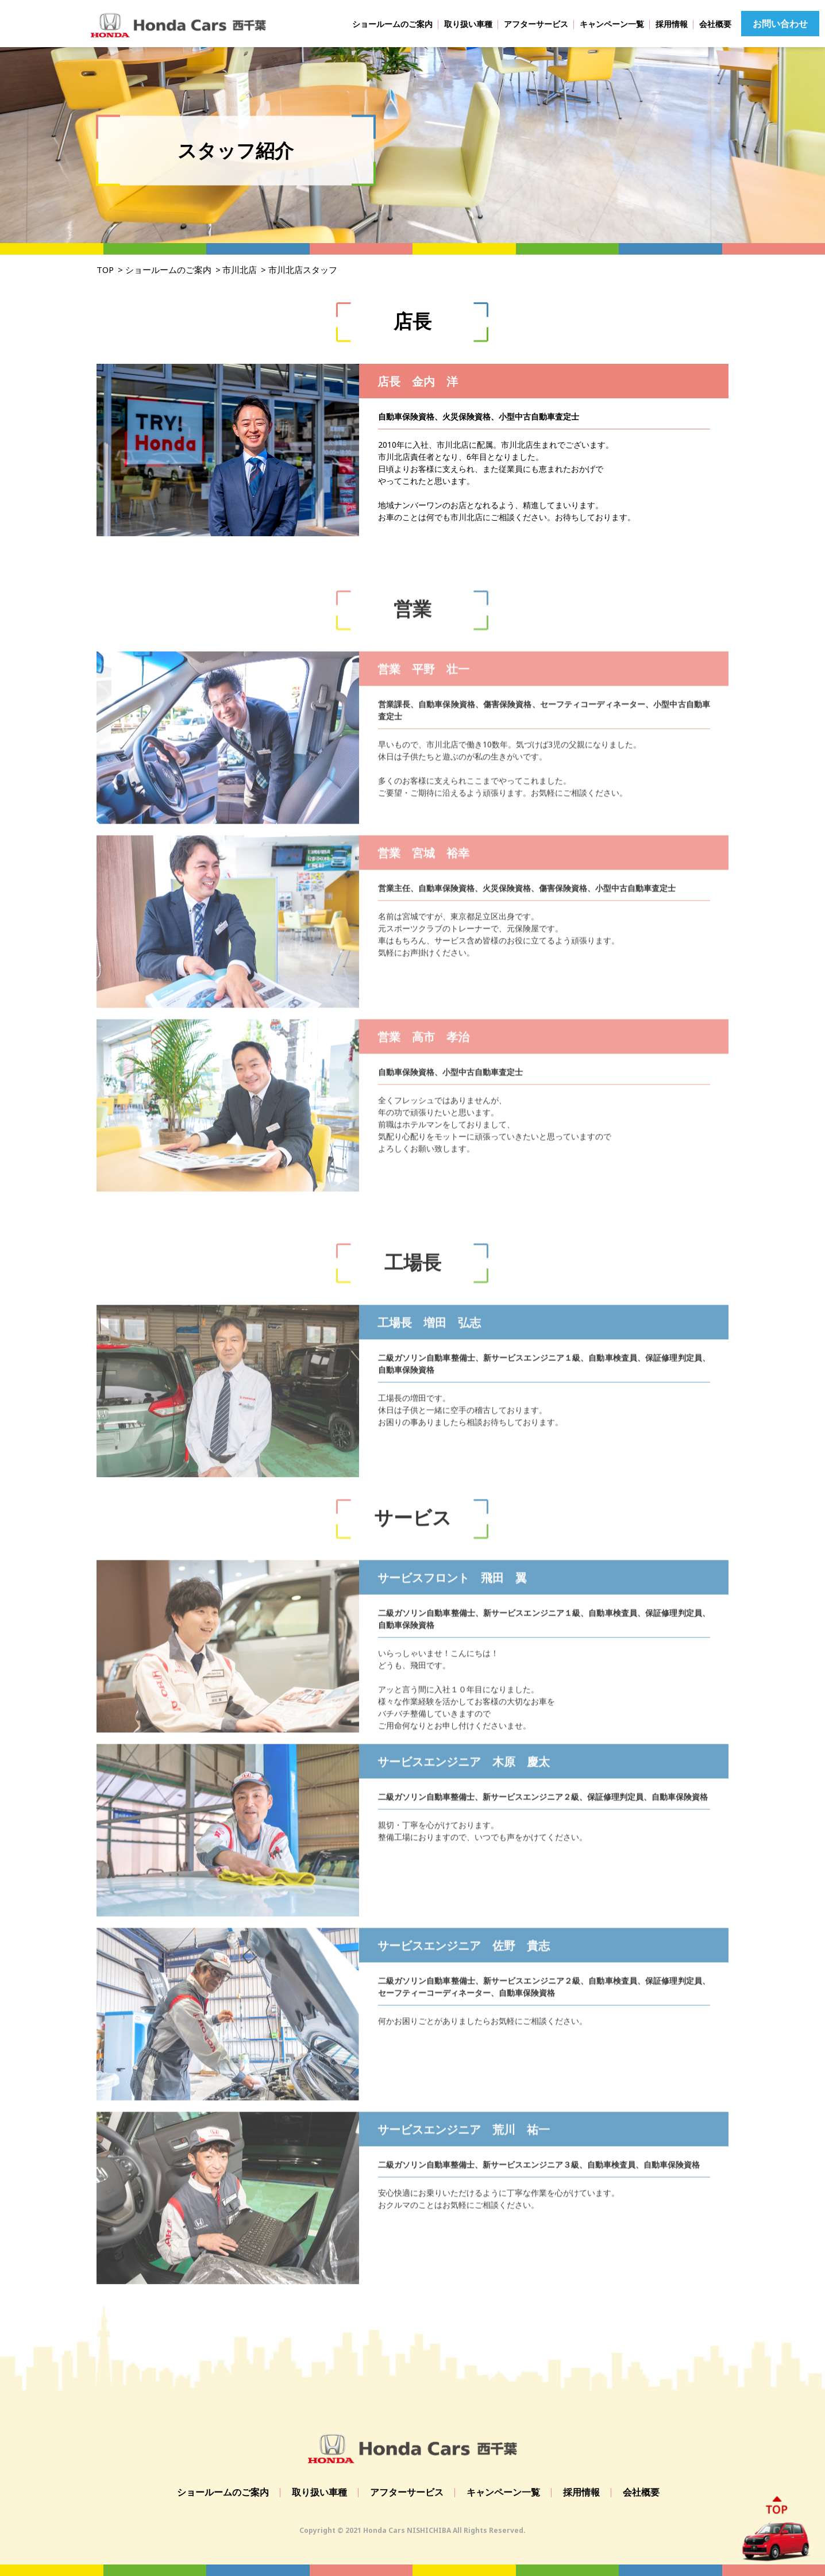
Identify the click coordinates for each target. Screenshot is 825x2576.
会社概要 (715, 23)
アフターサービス (536, 23)
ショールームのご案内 (392, 23)
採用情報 (672, 23)
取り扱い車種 (468, 23)
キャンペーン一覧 (612, 23)
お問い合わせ (780, 23)
